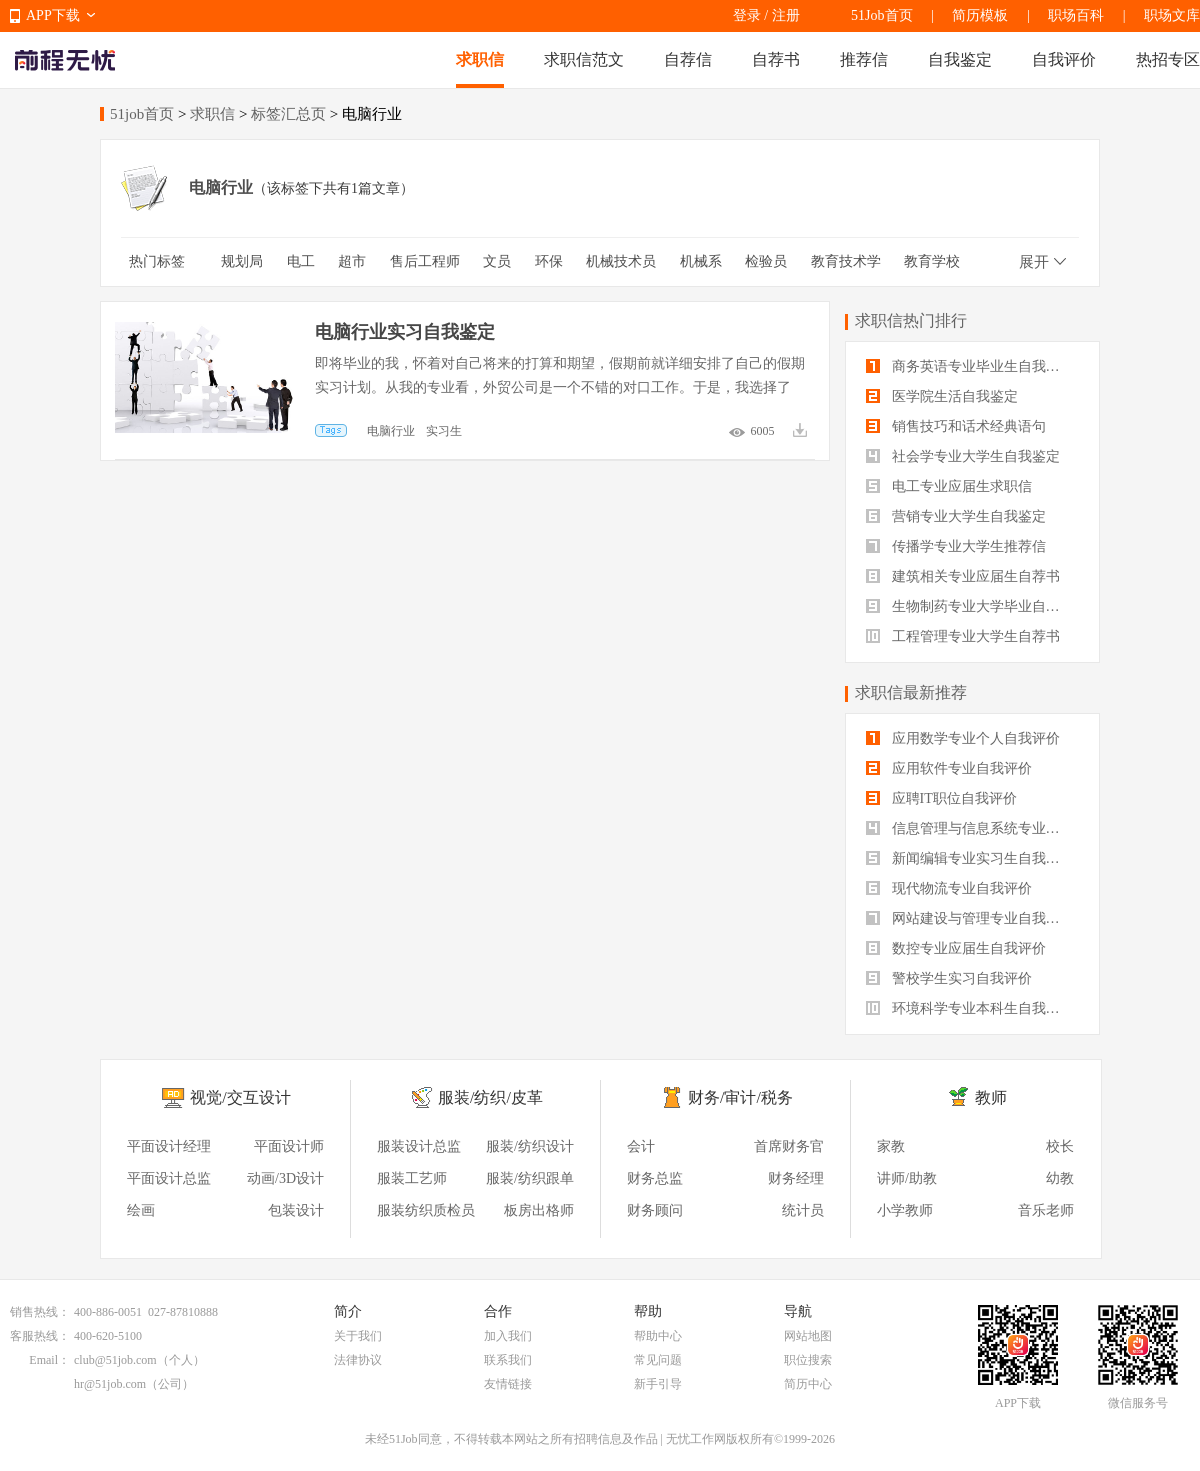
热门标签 (157, 261)
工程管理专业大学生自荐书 (963, 636)
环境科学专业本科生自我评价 (970, 1008)
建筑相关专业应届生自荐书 (963, 576)
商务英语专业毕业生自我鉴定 (970, 366)
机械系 (701, 261)
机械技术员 (621, 261)
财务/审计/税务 (740, 1097)
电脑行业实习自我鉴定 (405, 332)
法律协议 (358, 1360)
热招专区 (1168, 59)
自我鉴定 (960, 59)
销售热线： (40, 1312)
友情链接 (508, 1384)
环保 (549, 261)
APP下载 (53, 15)
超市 (352, 261)
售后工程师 (425, 261)
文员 (497, 261)
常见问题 (658, 1360)
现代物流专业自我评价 (949, 888)
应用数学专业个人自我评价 (963, 738)
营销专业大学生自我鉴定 (956, 516)
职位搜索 (808, 1360)
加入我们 (508, 1336)
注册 (786, 15)
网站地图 (808, 1336)
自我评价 (1064, 59)
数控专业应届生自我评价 (956, 948)
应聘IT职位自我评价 (941, 798)
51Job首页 (881, 15)
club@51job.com (115, 1360)
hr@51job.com (110, 1384)
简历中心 (808, 1384)
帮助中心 (658, 1336)
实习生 (444, 431)
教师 (991, 1097)
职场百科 (1076, 15)
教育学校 (932, 261)
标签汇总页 (288, 114)
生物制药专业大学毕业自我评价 (972, 606)
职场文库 (1172, 15)
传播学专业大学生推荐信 (956, 546)
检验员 (766, 261)
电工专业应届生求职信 (949, 486)
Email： (49, 1360)
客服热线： (40, 1336)
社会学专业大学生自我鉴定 (963, 456)
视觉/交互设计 (240, 1097)
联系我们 (508, 1360)
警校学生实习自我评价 (949, 978)
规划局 (242, 261)
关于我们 (358, 1336)
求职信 (480, 59)
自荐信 (688, 59)
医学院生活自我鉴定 (942, 396)
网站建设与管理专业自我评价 (970, 918)
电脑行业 (391, 431)
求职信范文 (584, 59)
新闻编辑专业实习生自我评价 (970, 858)
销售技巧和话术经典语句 (956, 426)
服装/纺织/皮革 (490, 1097)
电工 (301, 261)
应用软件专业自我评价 (949, 768)
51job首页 (142, 114)
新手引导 (658, 1384)
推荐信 (864, 59)
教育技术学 (846, 261)
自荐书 (776, 59)
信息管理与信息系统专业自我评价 (972, 828)
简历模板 (980, 15)
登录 (747, 15)
